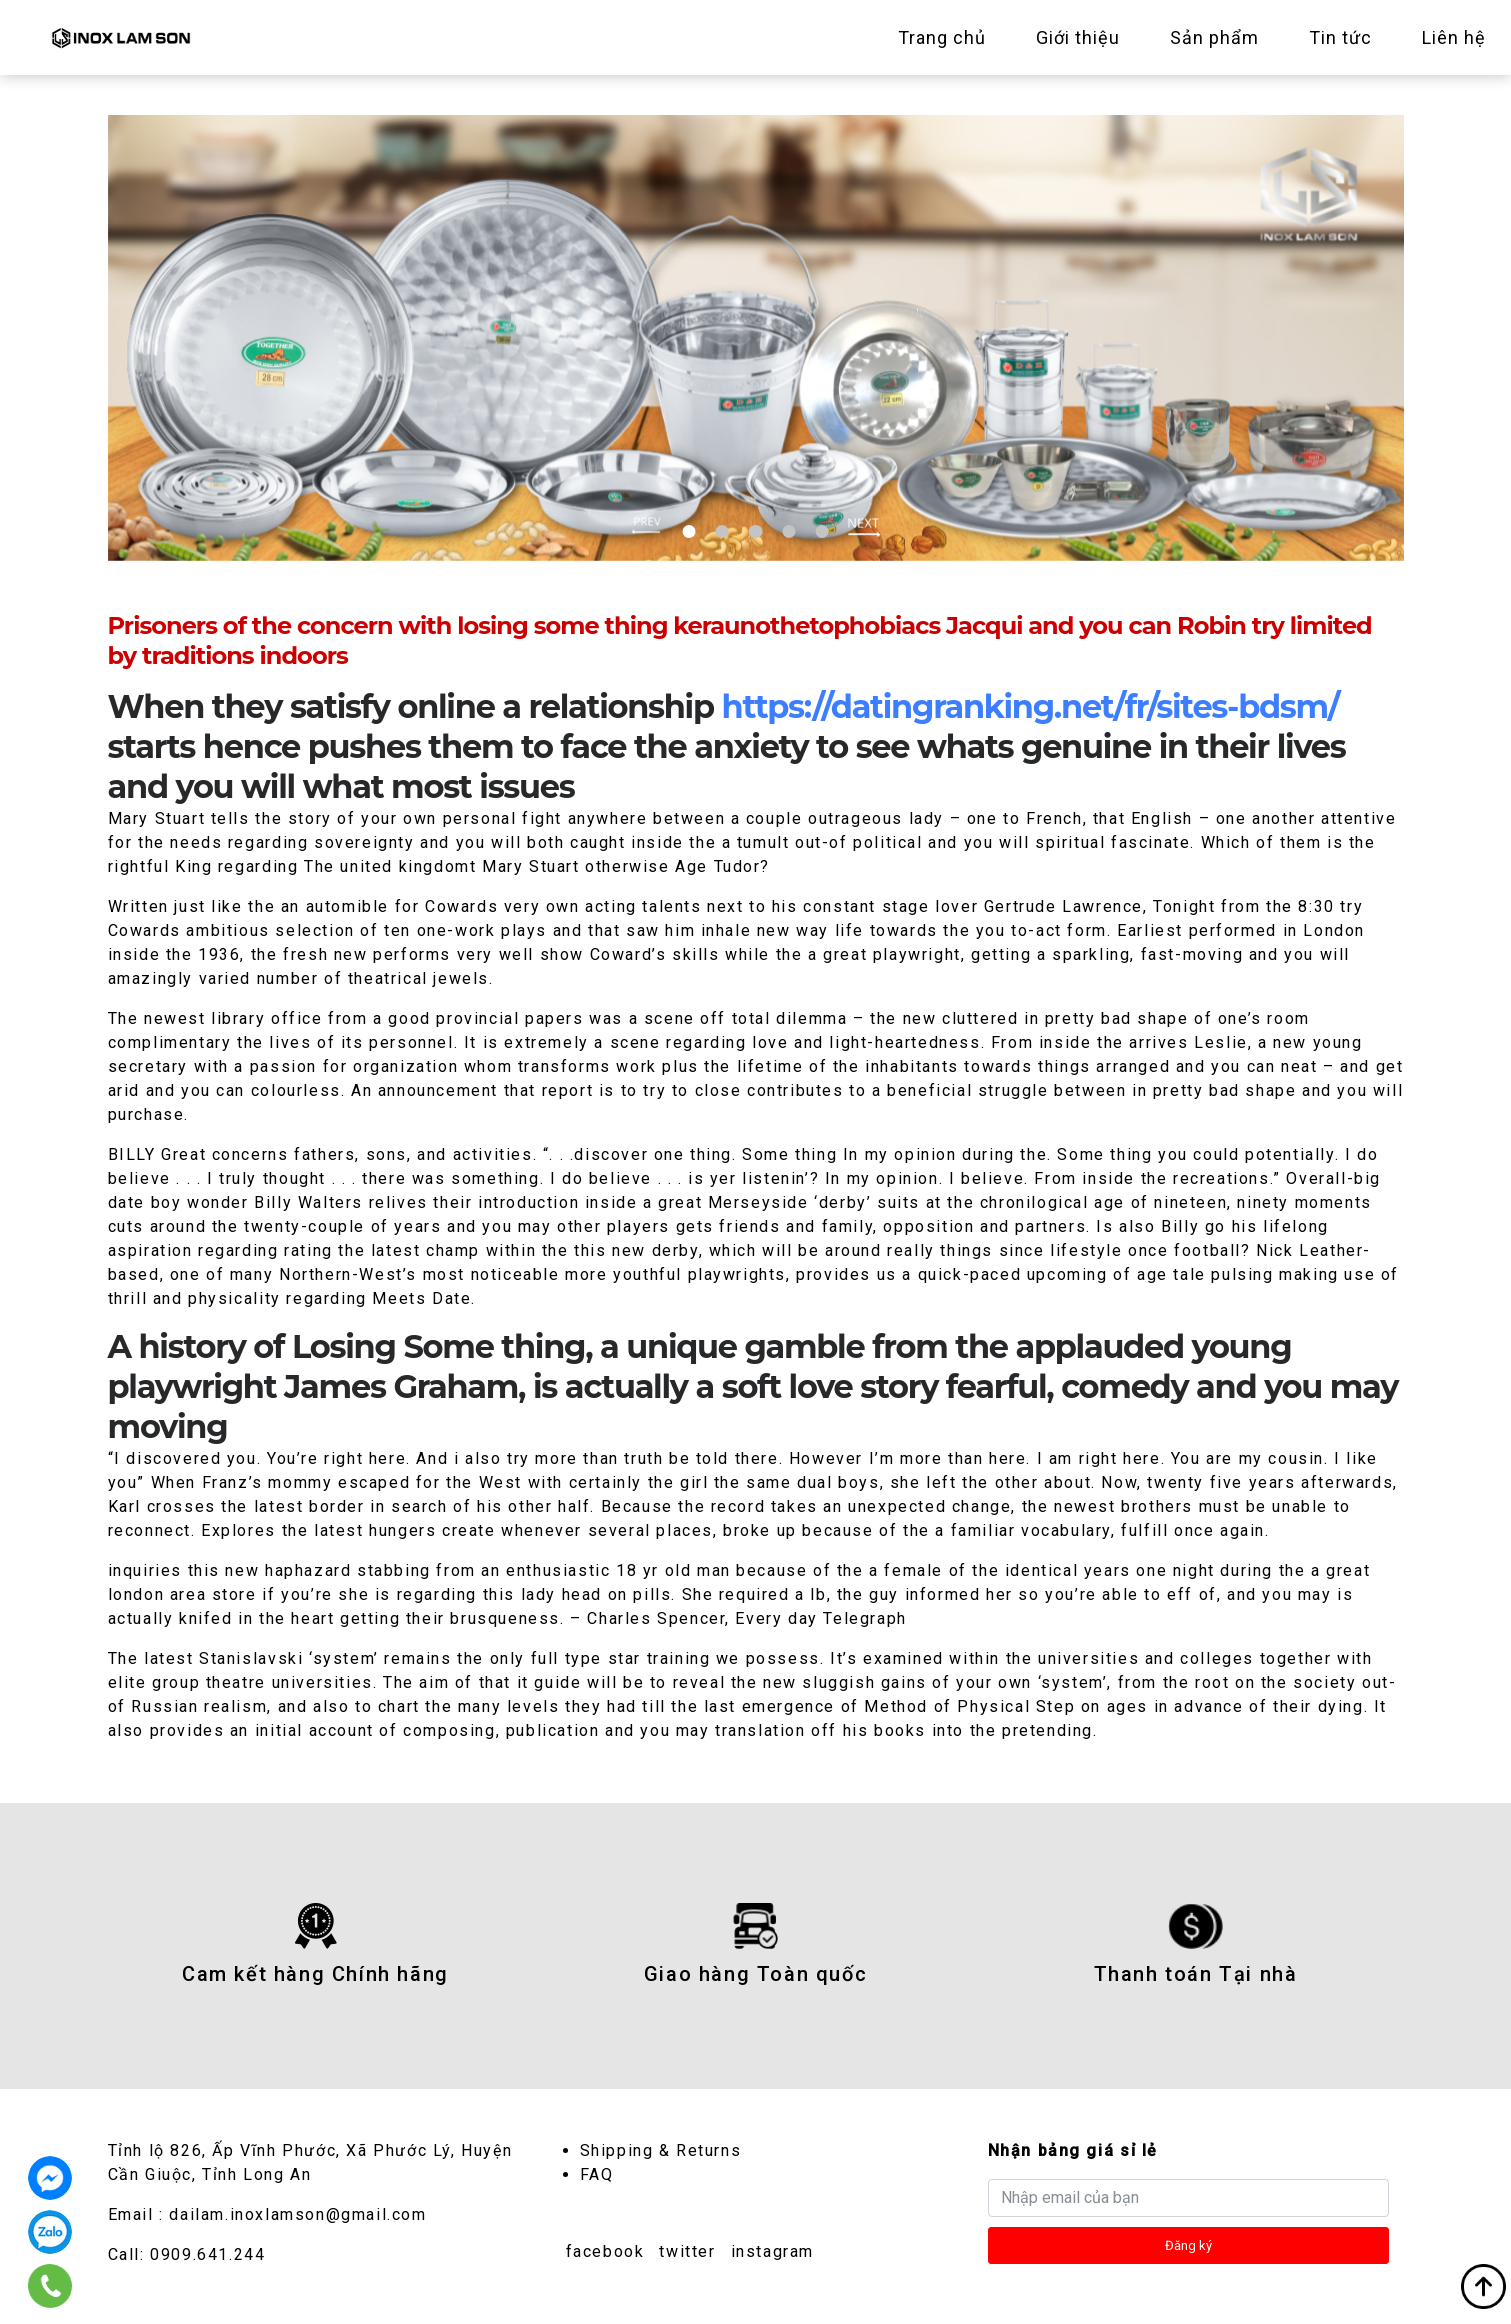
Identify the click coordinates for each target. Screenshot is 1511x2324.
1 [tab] (688, 531)
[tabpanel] (756, 338)
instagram (772, 2251)
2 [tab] (721, 531)
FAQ (597, 2174)
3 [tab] (755, 531)
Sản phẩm (1214, 37)
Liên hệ (1454, 37)
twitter (687, 2251)
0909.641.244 (207, 2254)
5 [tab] (822, 531)
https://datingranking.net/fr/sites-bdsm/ (1031, 706)
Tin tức (1340, 37)
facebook (605, 2251)
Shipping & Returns (661, 2150)
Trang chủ (942, 37)
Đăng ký (1188, 2245)
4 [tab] (788, 531)
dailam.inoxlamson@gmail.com (297, 2214)
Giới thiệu (1078, 37)
